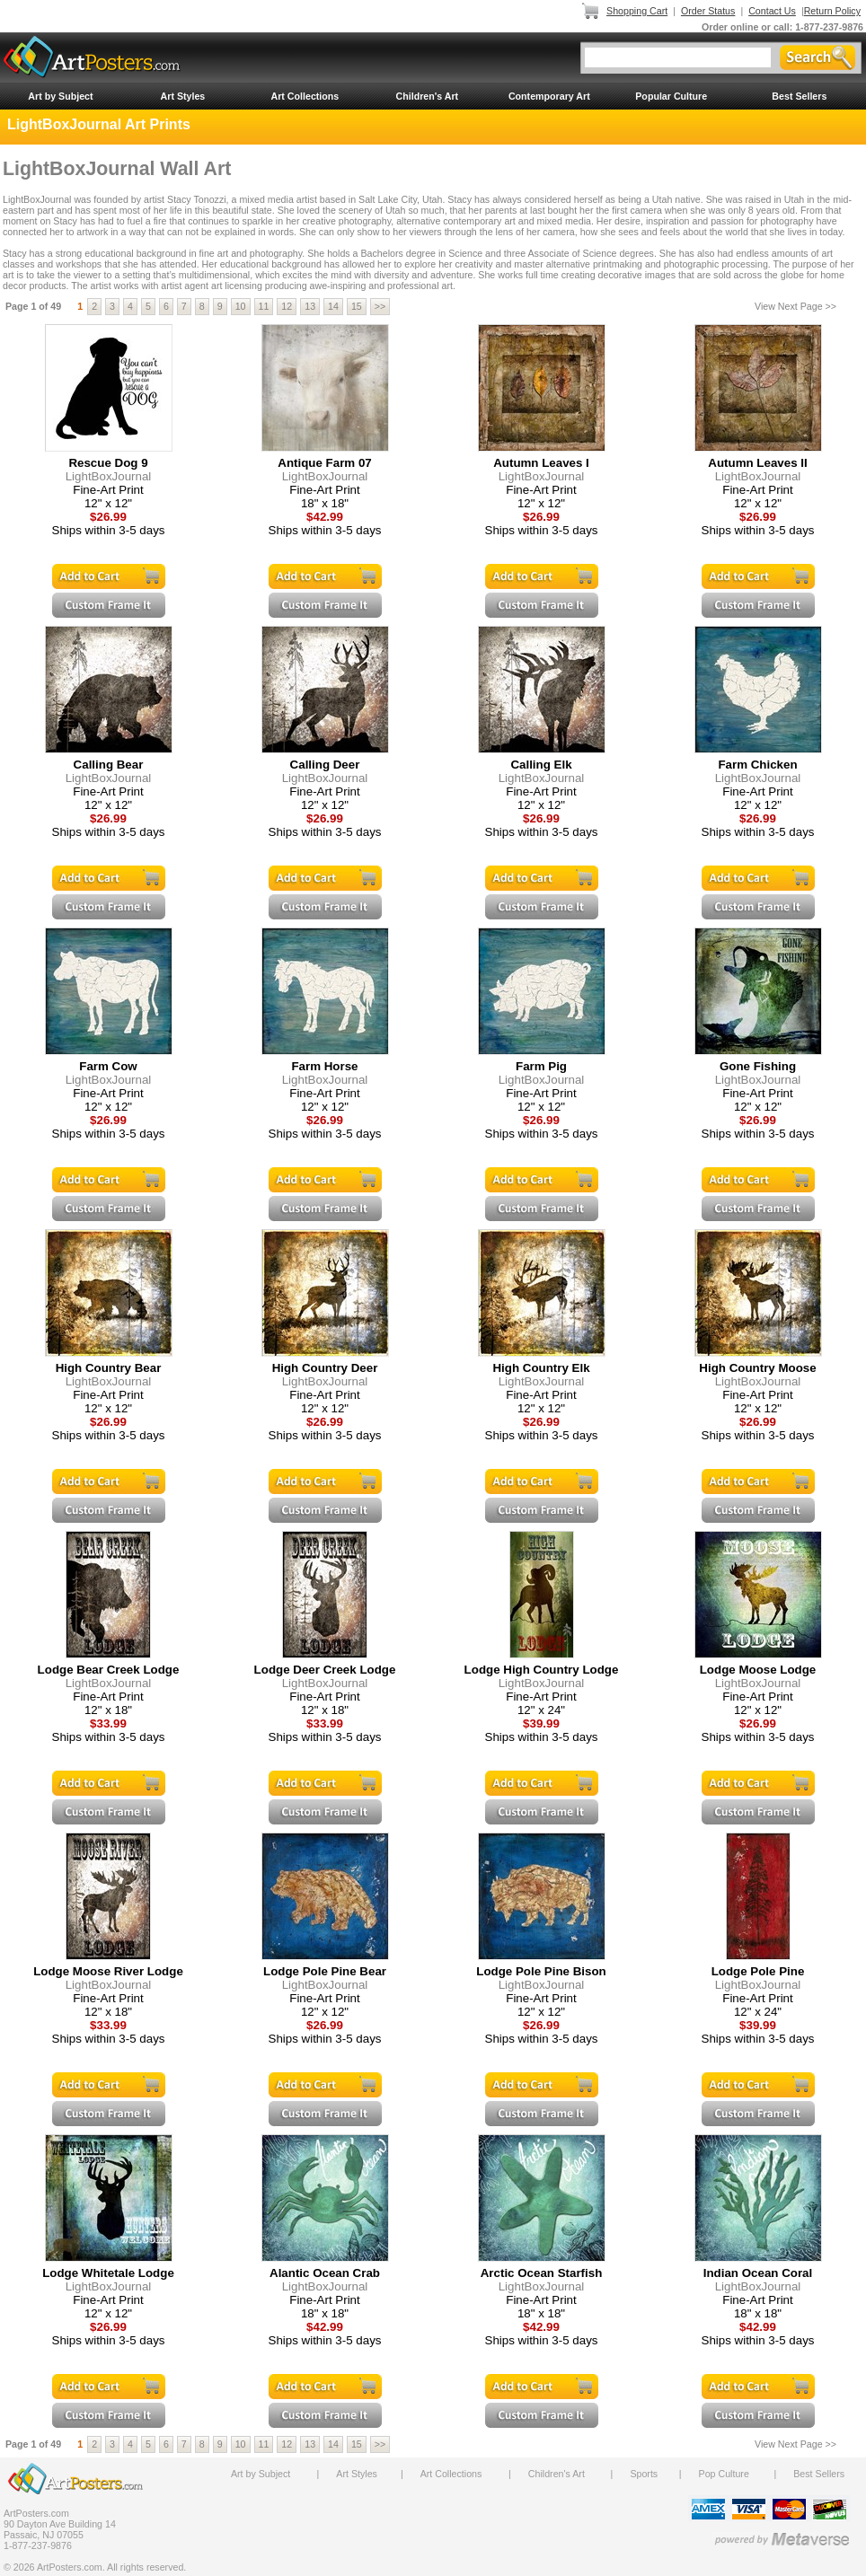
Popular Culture (671, 96)
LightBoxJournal (109, 476)
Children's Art (427, 96)
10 (240, 306)
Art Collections (304, 96)
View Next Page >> (795, 306)
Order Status (708, 10)
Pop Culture (724, 2473)
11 (264, 306)
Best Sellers (799, 96)
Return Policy (832, 10)
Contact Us (772, 10)
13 (310, 306)
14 (333, 306)
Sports (644, 2473)
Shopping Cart (636, 10)
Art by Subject (60, 96)
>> (380, 306)
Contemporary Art (549, 96)
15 (356, 306)
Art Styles (183, 96)
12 (286, 306)
